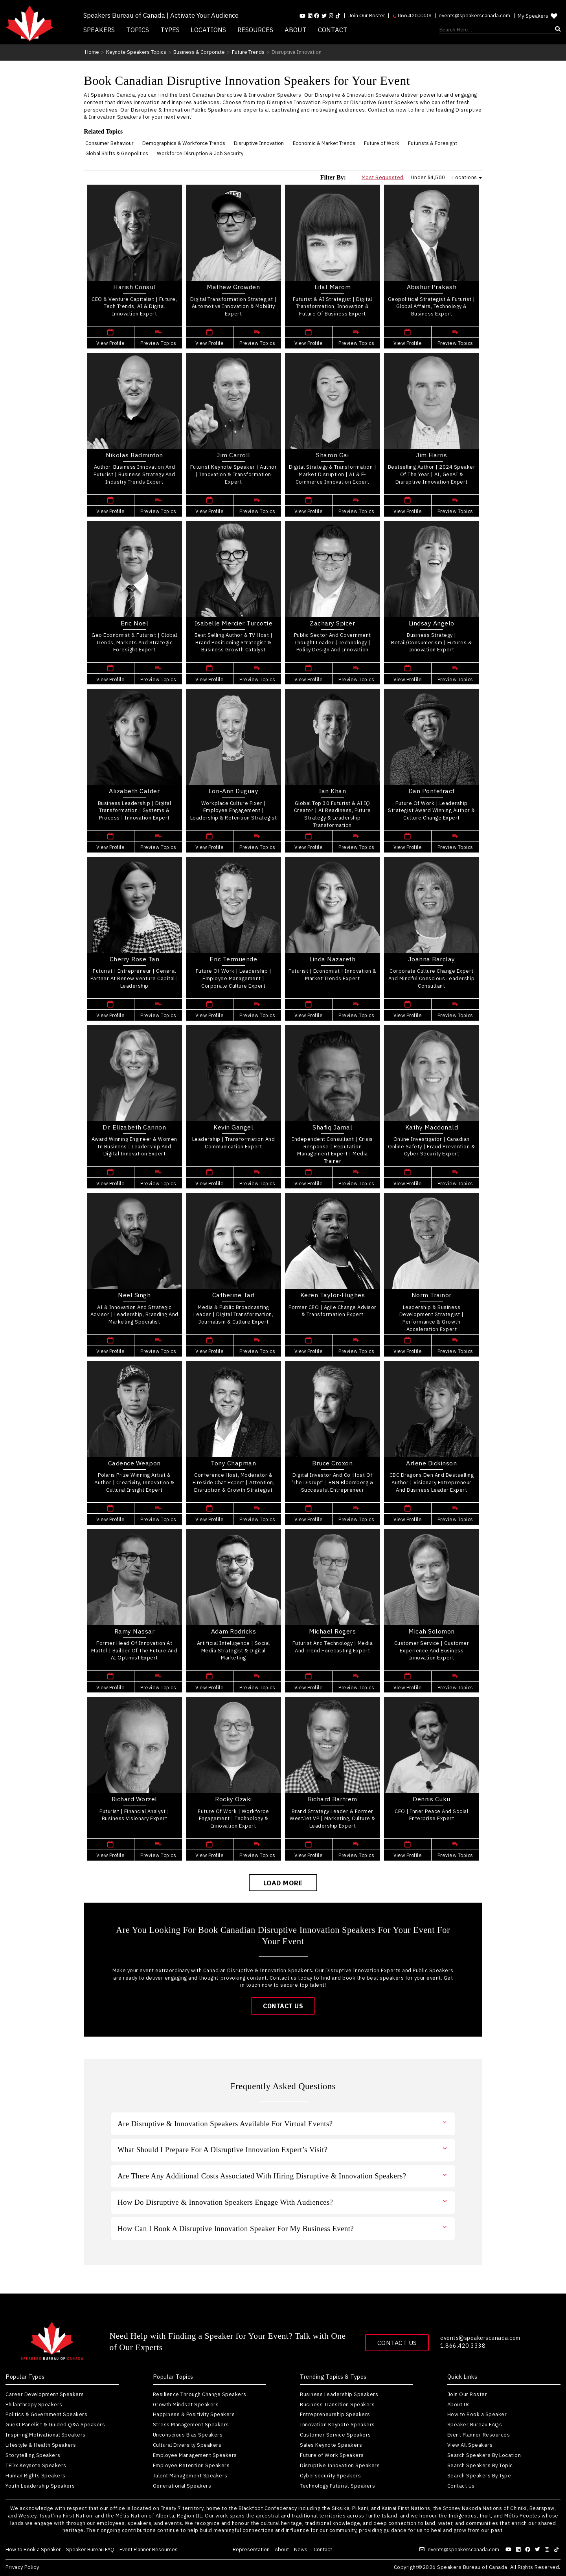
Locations (208, 30)
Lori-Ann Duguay (234, 791)
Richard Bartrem (332, 1799)
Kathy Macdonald (431, 1127)
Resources (255, 30)
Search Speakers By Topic (480, 2465)
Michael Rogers (332, 1631)
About (296, 30)
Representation (251, 2549)
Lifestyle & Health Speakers (41, 2445)
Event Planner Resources (478, 2434)
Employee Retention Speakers (191, 2465)
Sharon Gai (332, 455)
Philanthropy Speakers (34, 2404)
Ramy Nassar (134, 1631)
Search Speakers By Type (479, 2475)
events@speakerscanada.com (474, 15)
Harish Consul (134, 287)
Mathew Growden (233, 287)
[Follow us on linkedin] (310, 16)
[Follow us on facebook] (316, 16)
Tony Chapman (233, 1463)
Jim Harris (431, 455)
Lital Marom (332, 287)
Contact (332, 30)
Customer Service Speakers (335, 2434)
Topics (137, 30)
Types (170, 30)
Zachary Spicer (332, 623)
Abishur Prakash (432, 287)
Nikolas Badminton (134, 455)
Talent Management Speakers (190, 2475)
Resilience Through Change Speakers (199, 2394)
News (301, 2549)
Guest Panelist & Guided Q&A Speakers (55, 2424)
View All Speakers (470, 2445)
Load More (283, 1882)
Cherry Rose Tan (135, 959)
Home (92, 52)
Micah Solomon (431, 1631)
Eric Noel (135, 623)
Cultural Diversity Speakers (187, 2445)
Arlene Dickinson (431, 1463)
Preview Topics (158, 343)
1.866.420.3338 (462, 2345)
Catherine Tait (233, 1295)
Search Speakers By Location (484, 2455)
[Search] (499, 29)
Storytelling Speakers (33, 2455)
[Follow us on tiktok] (338, 16)
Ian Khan (332, 791)
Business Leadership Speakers (339, 2394)
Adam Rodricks (233, 1631)
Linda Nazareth (332, 959)
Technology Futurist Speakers (337, 2485)
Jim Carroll (233, 455)
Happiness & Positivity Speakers (194, 2414)
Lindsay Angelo (431, 623)
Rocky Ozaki (233, 1799)
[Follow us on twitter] (538, 2549)
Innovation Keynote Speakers (337, 2424)
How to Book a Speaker (477, 2414)
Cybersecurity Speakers (330, 2475)
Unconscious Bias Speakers (188, 2434)
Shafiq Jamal (332, 1127)
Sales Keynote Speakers (331, 2445)
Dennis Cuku (431, 1799)
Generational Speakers (182, 2485)
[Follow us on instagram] (331, 16)
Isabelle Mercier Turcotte (234, 623)
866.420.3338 (412, 15)
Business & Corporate (199, 52)
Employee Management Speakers (195, 2455)
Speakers (99, 30)
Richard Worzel (134, 1799)
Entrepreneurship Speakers (335, 2414)
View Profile (110, 343)
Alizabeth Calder (134, 791)
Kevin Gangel (233, 1127)
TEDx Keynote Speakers (36, 2465)
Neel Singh (134, 1295)
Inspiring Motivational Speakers (46, 2434)
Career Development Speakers (45, 2394)
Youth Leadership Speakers (40, 2485)
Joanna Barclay (431, 959)
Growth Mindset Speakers (186, 2404)
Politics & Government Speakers (46, 2414)
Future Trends (248, 52)
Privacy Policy (22, 2567)
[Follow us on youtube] (302, 16)
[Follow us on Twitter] (324, 16)
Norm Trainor (432, 1295)
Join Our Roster (366, 15)
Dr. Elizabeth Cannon (134, 1127)
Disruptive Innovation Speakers (340, 2465)
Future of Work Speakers (332, 2455)
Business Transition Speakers (337, 2404)
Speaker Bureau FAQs (474, 2424)
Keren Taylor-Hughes (332, 1295)
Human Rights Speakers (36, 2475)
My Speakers (538, 16)
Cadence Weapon (134, 1463)
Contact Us (283, 2006)
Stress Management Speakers (191, 2424)
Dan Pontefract (431, 791)
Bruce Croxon (332, 1463)
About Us (458, 2404)
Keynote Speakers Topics (136, 52)
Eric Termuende (233, 959)
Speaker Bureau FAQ (90, 2549)
